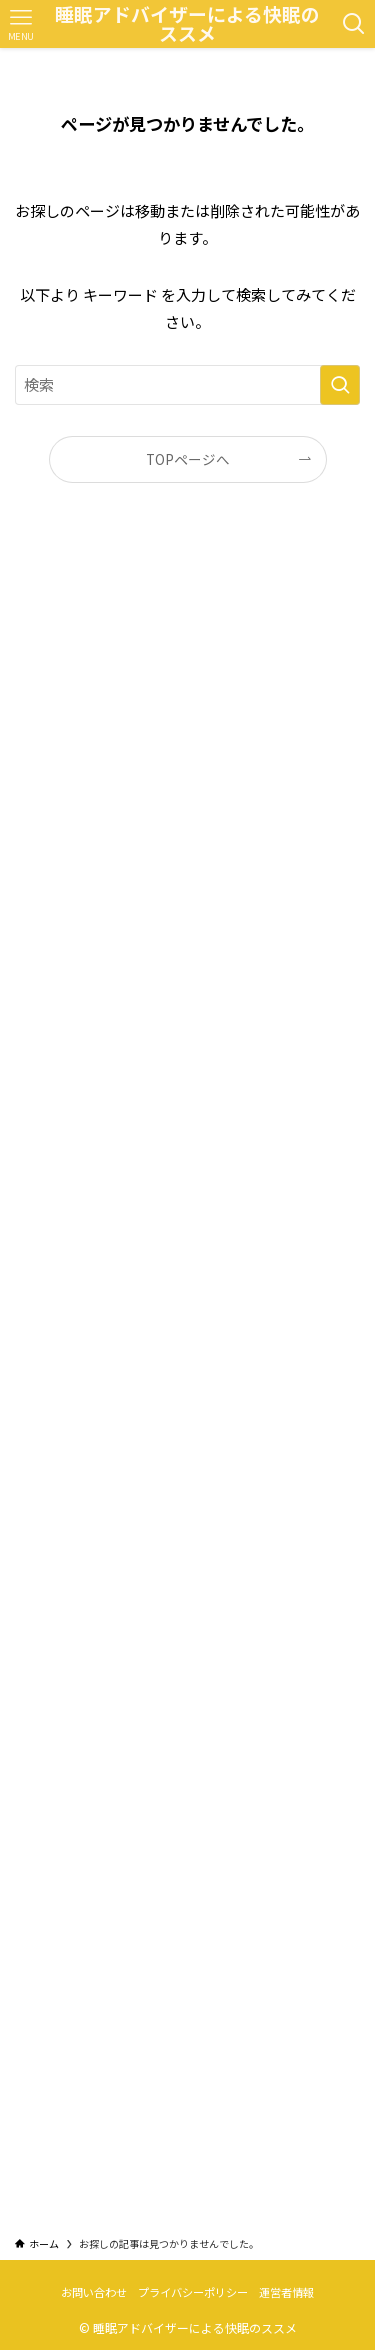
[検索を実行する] (340, 385)
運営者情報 (286, 2292)
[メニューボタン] (20, 24)
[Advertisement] (187, 1374)
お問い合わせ (94, 2292)
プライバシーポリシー (193, 2292)
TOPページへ (188, 459)
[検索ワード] (187, 385)
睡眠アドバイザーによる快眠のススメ (187, 24)
